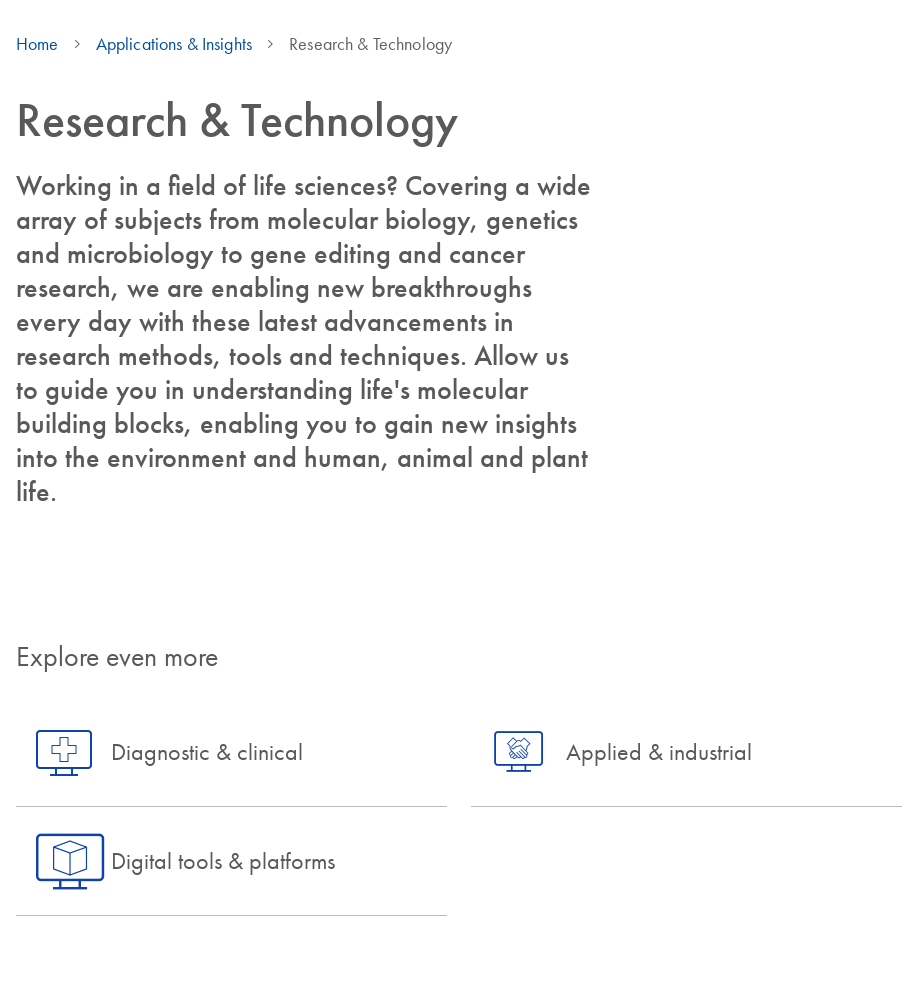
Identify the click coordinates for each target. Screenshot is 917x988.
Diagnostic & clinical (207, 751)
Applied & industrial (659, 751)
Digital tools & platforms (223, 860)
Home (37, 44)
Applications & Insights (174, 44)
